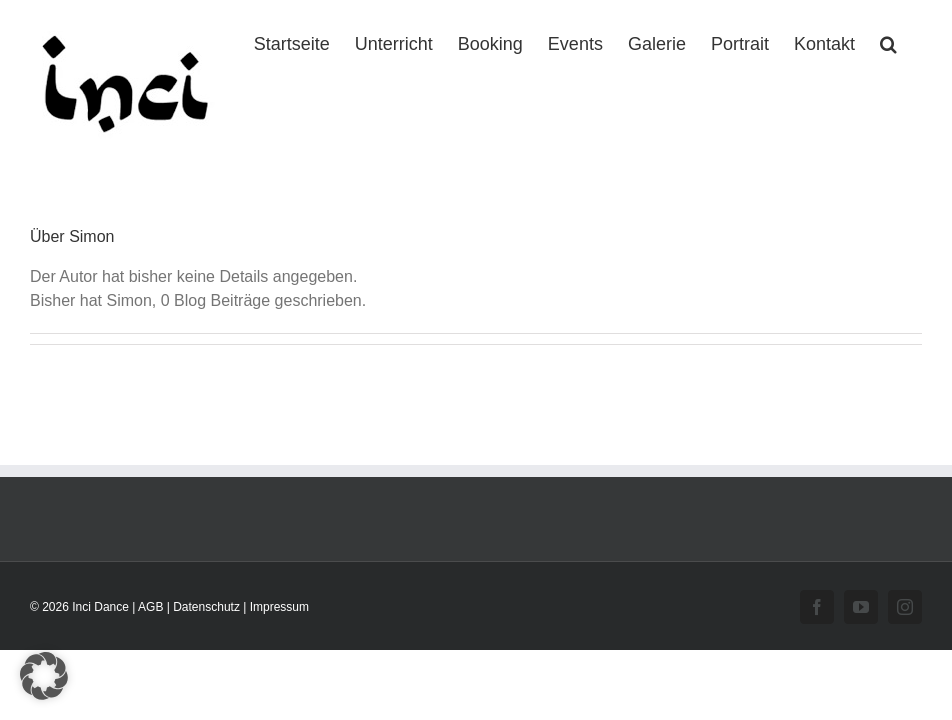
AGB (150, 607)
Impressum (279, 607)
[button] (888, 42)
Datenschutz (206, 607)
